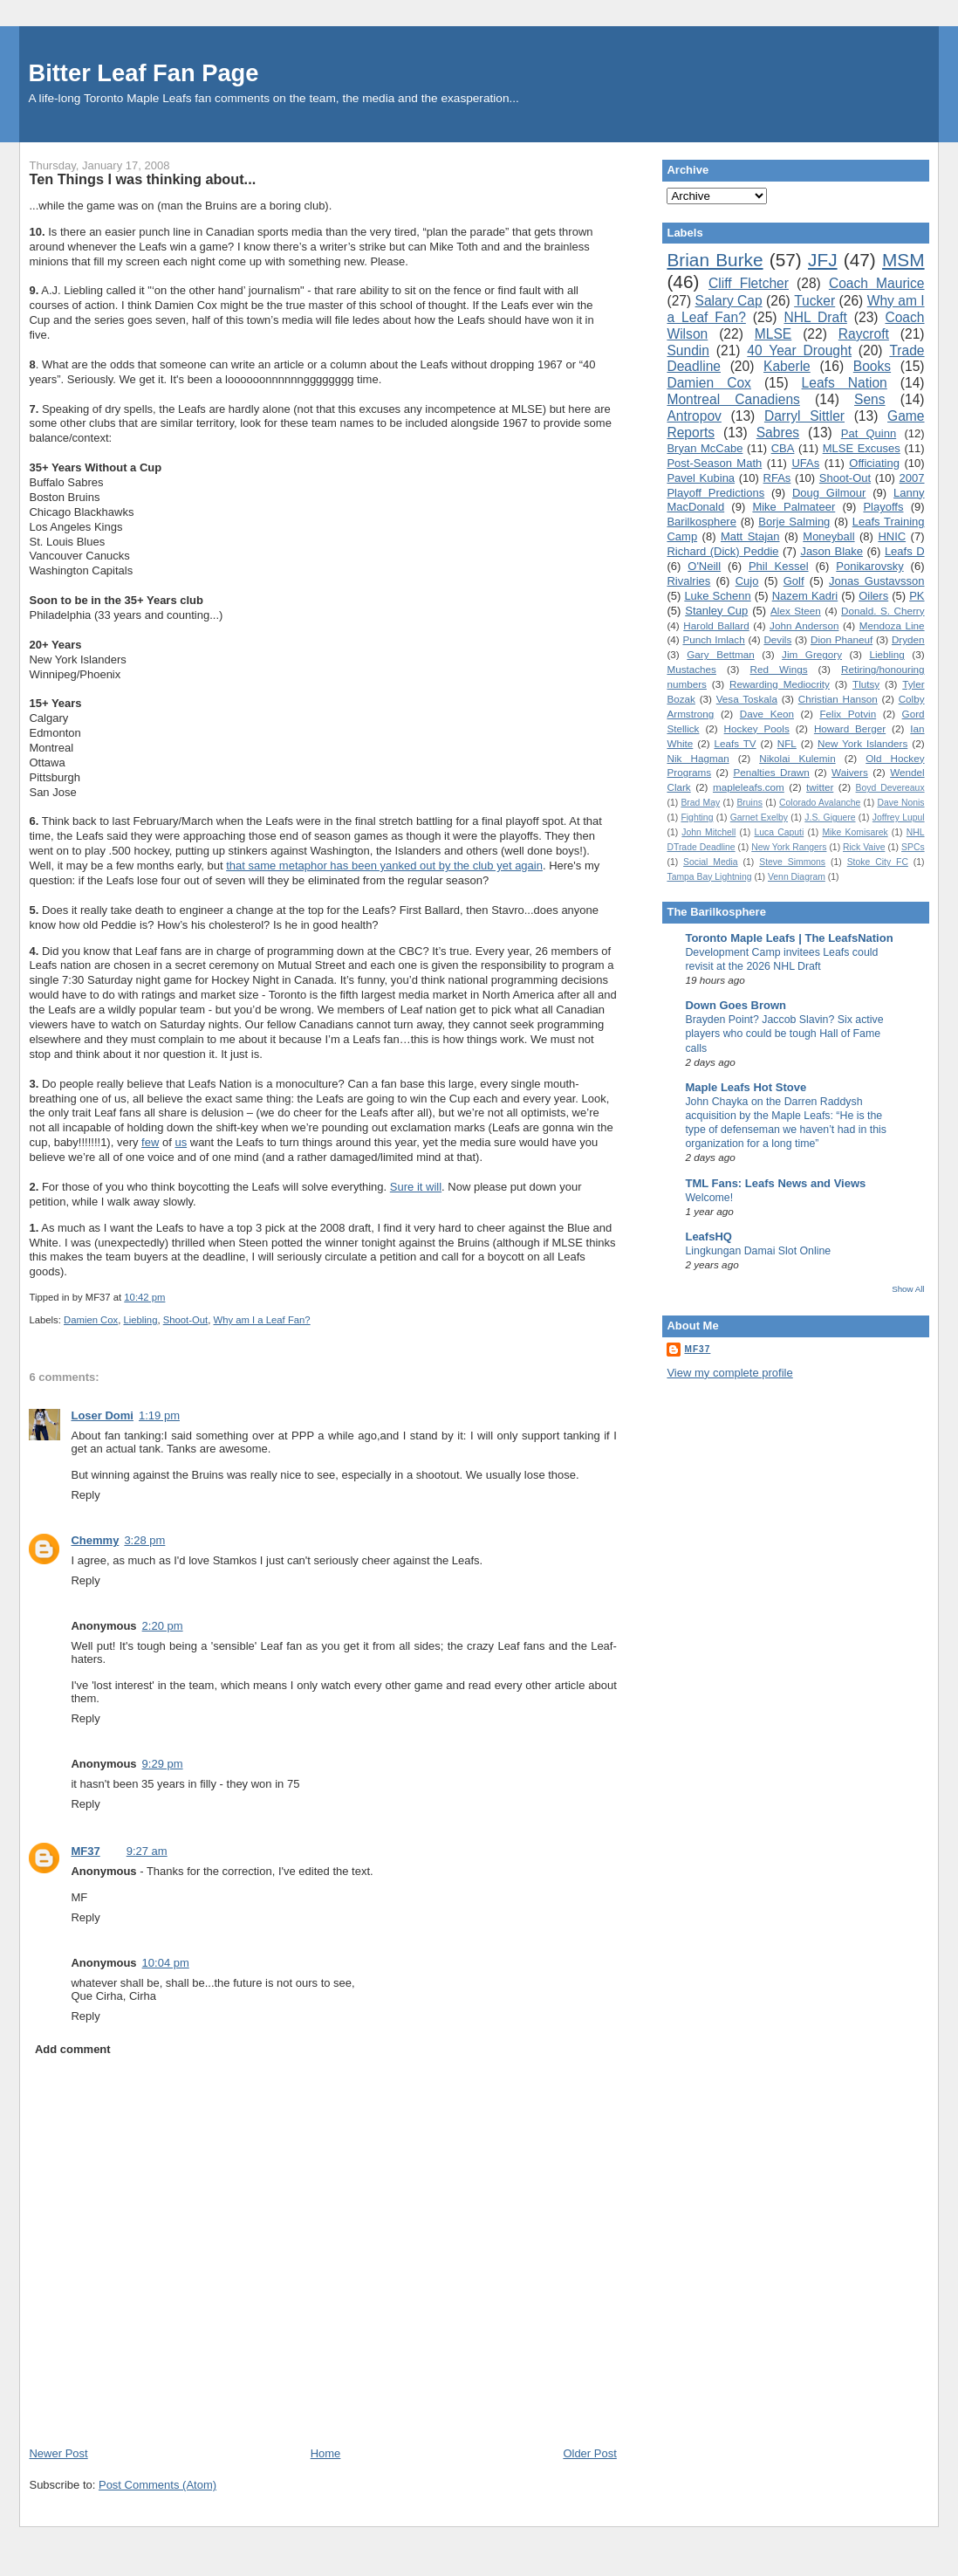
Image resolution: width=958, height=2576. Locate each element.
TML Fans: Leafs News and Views (775, 1183)
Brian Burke (715, 260)
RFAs (777, 477)
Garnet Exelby (759, 817)
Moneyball (828, 536)
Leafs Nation (844, 382)
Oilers (873, 595)
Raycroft (863, 333)
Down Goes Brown (735, 1005)
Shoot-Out (186, 1320)
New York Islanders (862, 743)
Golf (794, 580)
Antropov (694, 416)
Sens (870, 399)
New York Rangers (788, 847)
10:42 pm (144, 1297)
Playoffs (883, 506)
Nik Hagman (698, 758)
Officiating (874, 463)
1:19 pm (159, 1415)
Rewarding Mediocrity (779, 684)
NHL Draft (815, 317)
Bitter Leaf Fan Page (143, 72)
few (150, 1142)
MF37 (85, 1851)
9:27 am (147, 1851)
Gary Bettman (720, 654)
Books (872, 366)
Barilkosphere (701, 521)
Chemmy (95, 1540)
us (180, 1142)
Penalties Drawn (771, 772)
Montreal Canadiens (733, 399)
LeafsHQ (708, 1236)
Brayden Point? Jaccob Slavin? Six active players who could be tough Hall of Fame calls (784, 1033)
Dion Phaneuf (841, 639)
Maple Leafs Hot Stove (745, 1087)
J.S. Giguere (829, 817)
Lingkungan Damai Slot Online (758, 1251)
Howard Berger (850, 728)
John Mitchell (708, 832)
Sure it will (415, 1186)
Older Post (589, 2453)
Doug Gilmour (829, 492)
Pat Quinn (868, 433)
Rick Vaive (864, 847)
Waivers (849, 772)
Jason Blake (831, 551)
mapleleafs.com (748, 787)
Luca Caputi (779, 832)
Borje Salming (794, 521)
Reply (85, 1494)
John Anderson (804, 625)
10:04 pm (165, 1962)
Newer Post (58, 2453)
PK (916, 595)
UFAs (805, 463)
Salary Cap (729, 300)
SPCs (913, 847)
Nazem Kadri (805, 595)
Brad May (700, 802)
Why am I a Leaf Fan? (262, 1320)
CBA (783, 448)
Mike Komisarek (854, 832)
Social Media (710, 862)
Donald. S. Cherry (882, 610)
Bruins (749, 802)
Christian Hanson (838, 698)
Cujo (747, 580)
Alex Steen (795, 610)
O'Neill (704, 566)
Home (326, 2453)
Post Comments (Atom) (157, 2484)
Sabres (777, 432)
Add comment (73, 2049)
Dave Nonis (900, 802)
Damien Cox (91, 1320)
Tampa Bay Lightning (709, 877)
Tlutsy (865, 684)
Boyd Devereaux (890, 788)
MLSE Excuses (861, 448)
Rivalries (688, 580)
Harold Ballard (716, 625)
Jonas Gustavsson (877, 580)
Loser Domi (102, 1415)
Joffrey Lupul (898, 817)
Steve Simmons (792, 862)
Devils (777, 639)
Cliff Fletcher (748, 283)
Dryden (908, 639)
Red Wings (778, 669)
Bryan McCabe (704, 448)
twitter (819, 787)
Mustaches (691, 669)
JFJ (823, 260)
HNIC (892, 536)
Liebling (140, 1320)
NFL (787, 743)
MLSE (773, 333)
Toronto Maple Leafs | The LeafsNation (789, 938)
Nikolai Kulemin (797, 758)
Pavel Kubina (701, 477)
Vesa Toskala (746, 698)
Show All (908, 1289)
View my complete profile (729, 1372)
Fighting (697, 817)
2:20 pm (162, 1625)
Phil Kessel (779, 566)
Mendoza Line (892, 625)
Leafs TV (735, 743)
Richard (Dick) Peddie (722, 551)
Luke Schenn (717, 595)
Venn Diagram (796, 877)
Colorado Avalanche (819, 802)
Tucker (814, 300)
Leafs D (905, 551)
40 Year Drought (799, 350)
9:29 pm (162, 1763)
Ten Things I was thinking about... (142, 179)
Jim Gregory (812, 654)
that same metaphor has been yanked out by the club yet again (384, 865)
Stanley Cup (716, 610)
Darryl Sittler (804, 416)
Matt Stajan (750, 536)
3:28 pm (144, 1540)
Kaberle (787, 366)
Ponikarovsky (869, 566)
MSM (903, 260)
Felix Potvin (847, 713)
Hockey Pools (757, 728)
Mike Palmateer (793, 506)
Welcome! (709, 1198)
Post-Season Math (714, 463)
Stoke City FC (877, 862)
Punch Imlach (713, 639)
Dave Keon (767, 713)
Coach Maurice (877, 283)
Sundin (688, 350)
